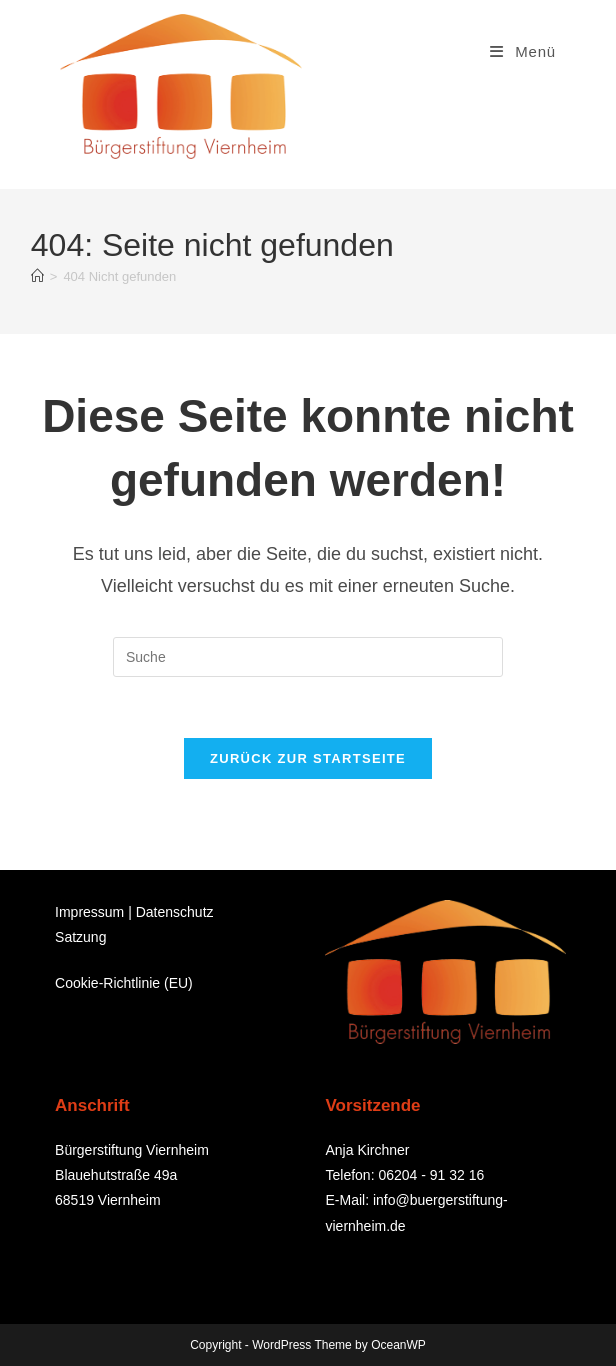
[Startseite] (37, 276)
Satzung (80, 937)
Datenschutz (175, 912)
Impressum (89, 912)
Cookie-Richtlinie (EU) (124, 983)
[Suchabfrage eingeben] (308, 657)
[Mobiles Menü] (523, 51)
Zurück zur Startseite (308, 758)
